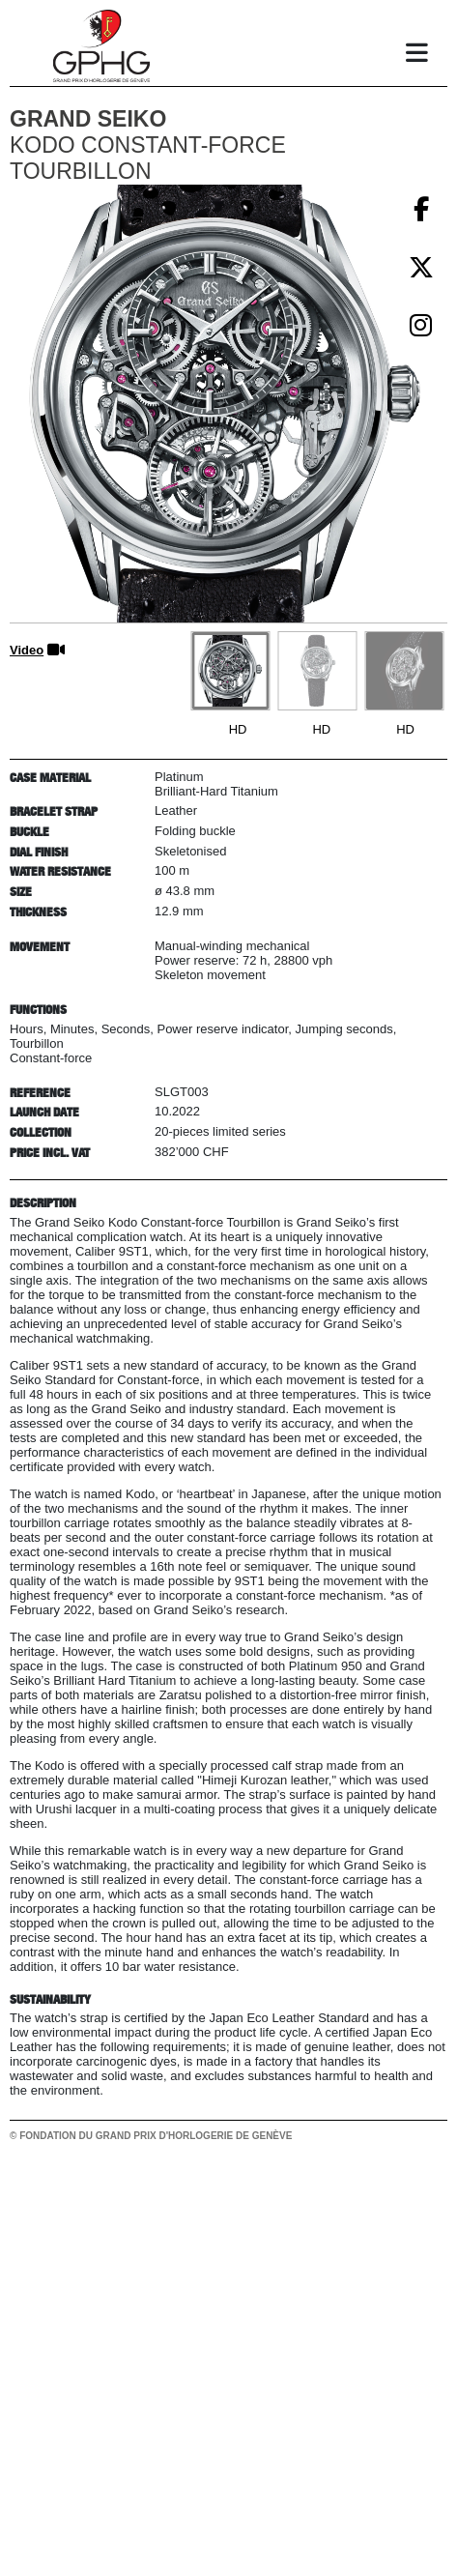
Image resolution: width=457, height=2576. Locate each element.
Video (26, 650)
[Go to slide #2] (317, 670)
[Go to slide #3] (404, 670)
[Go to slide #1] (230, 670)
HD (238, 729)
